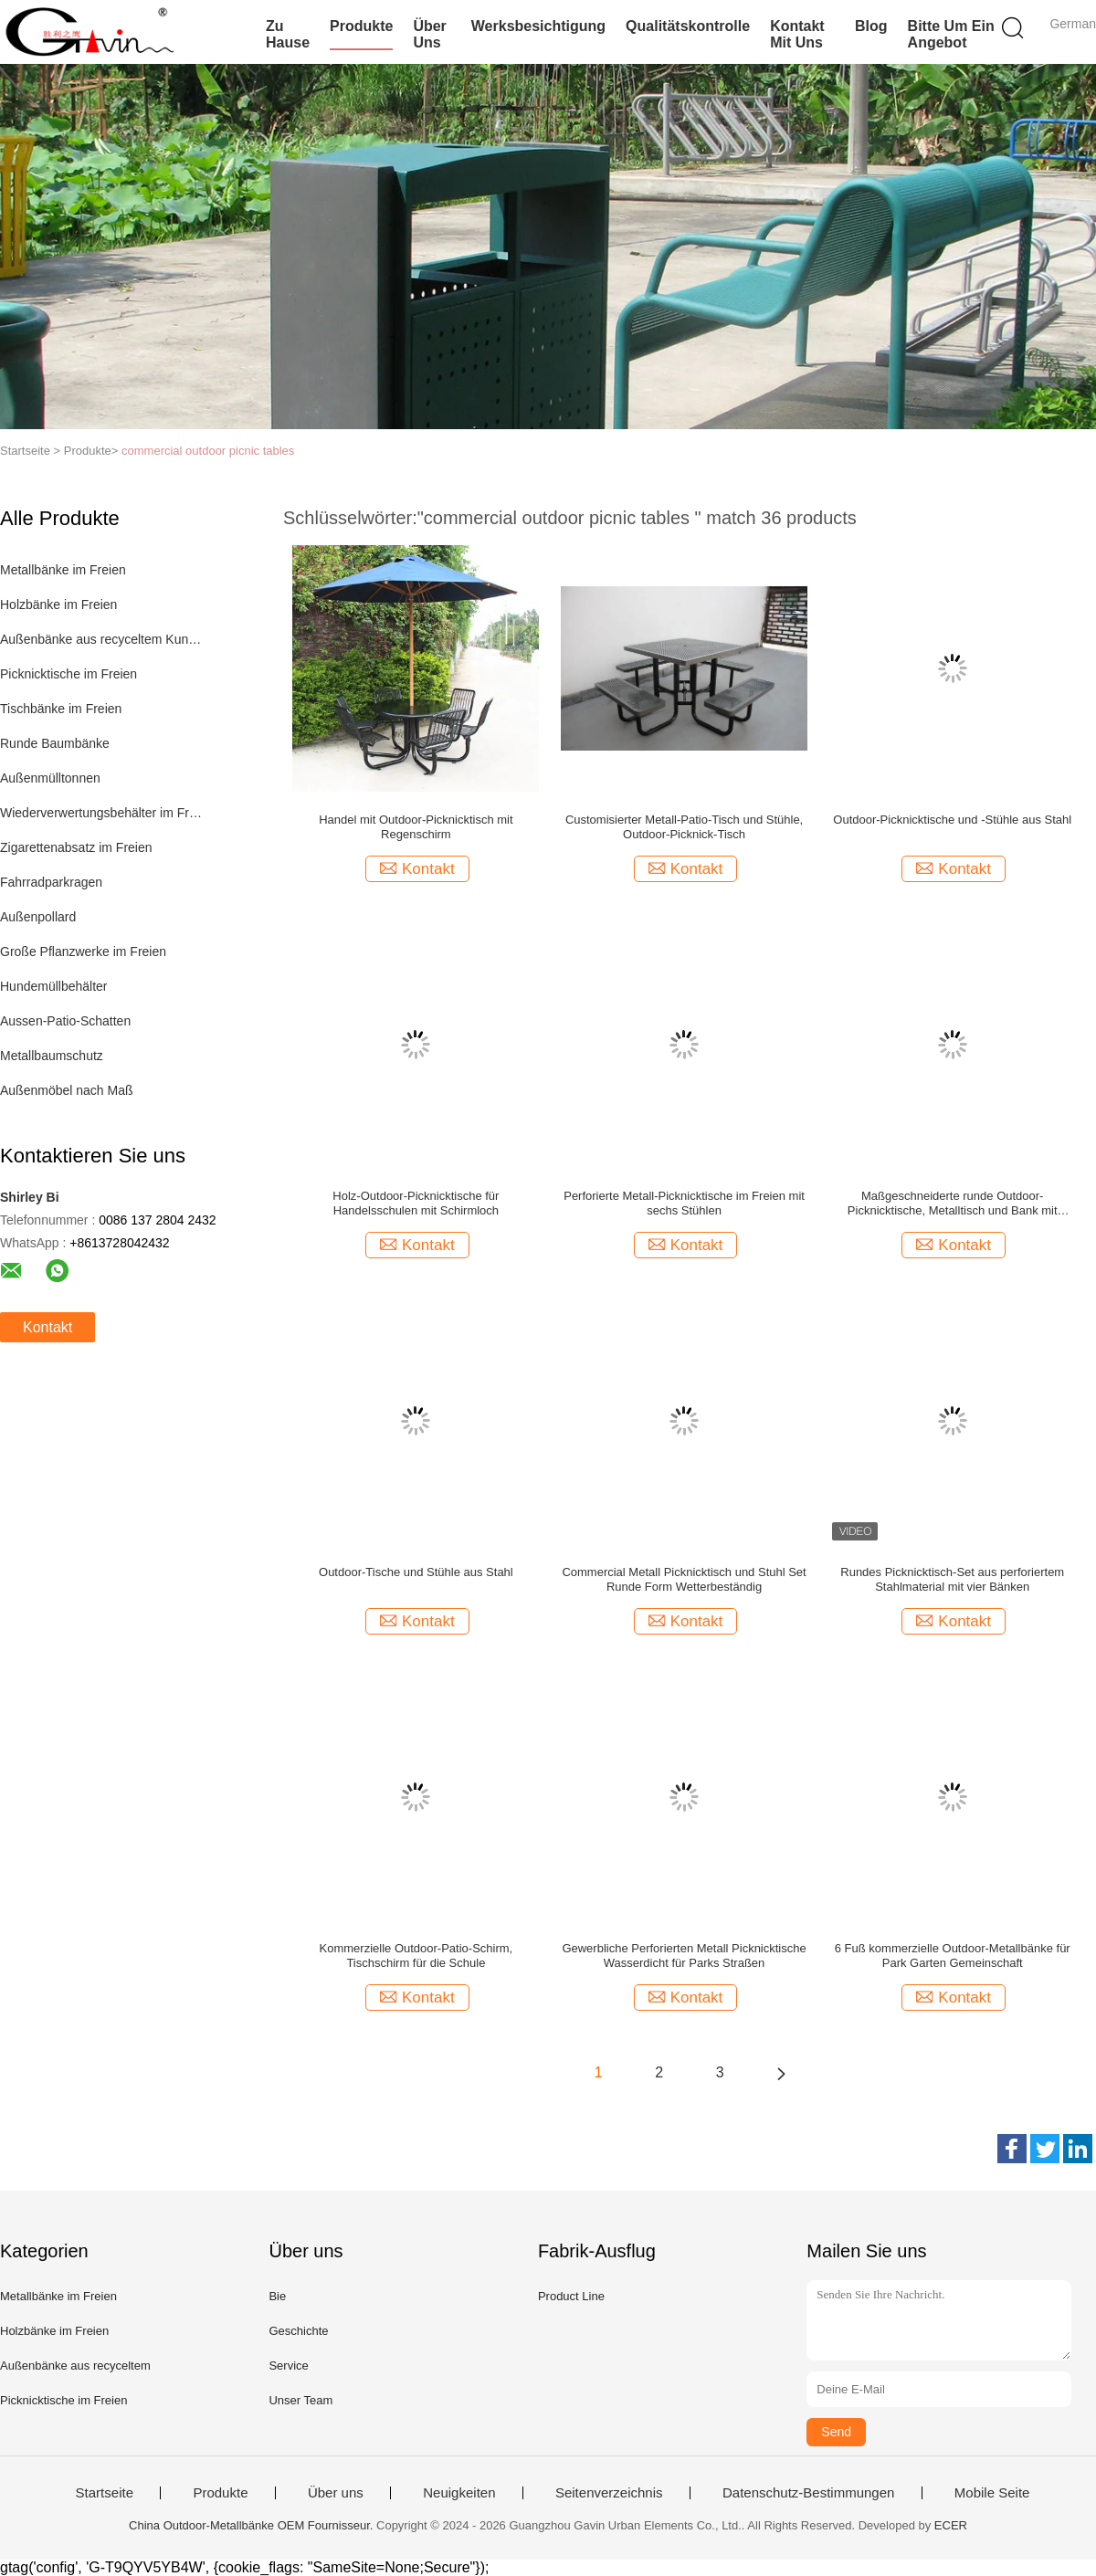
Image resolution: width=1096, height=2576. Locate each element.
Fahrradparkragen (51, 882)
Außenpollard (38, 916)
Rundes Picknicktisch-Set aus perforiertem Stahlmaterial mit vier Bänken (952, 1579)
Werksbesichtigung (538, 26)
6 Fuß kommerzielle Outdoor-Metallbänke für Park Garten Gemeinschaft (952, 1955)
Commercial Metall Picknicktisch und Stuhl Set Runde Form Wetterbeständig (684, 1579)
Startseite (104, 2493)
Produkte (361, 26)
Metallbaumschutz (51, 1055)
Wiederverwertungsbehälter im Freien (103, 812)
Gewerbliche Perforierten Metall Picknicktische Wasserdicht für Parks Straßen (684, 1955)
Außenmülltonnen (50, 778)
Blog (871, 26)
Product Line (571, 2296)
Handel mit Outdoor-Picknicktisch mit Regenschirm (415, 827)
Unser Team (300, 2400)
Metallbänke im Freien (63, 570)
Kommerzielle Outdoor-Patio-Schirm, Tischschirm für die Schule (416, 1955)
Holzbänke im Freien (58, 604)
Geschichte (298, 2331)
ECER (950, 2525)
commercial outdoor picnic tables (207, 450)
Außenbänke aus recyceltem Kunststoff (103, 639)
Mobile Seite (992, 2493)
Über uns (429, 34)
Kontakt (47, 1327)
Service (288, 2365)
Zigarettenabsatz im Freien (76, 847)
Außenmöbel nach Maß (66, 1090)
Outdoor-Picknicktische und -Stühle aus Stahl (952, 819)
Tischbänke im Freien (60, 708)
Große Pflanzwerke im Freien (83, 951)
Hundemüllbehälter (54, 986)
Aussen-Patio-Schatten (65, 1021)
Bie (277, 2296)
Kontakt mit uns (797, 34)
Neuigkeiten (459, 2493)
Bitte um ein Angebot (951, 34)
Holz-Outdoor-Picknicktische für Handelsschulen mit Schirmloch (415, 1203)
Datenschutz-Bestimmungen (808, 2493)
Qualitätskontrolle (688, 26)
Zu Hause (288, 34)
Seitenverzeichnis (609, 2493)
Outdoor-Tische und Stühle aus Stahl (416, 1572)
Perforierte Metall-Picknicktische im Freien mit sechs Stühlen (684, 1203)
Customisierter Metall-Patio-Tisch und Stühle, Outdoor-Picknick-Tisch (684, 827)
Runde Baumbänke (55, 743)
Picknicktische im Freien (68, 674)
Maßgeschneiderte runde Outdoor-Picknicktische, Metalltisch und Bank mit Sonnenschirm (953, 1203)
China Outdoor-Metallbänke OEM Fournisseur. (252, 2525)
